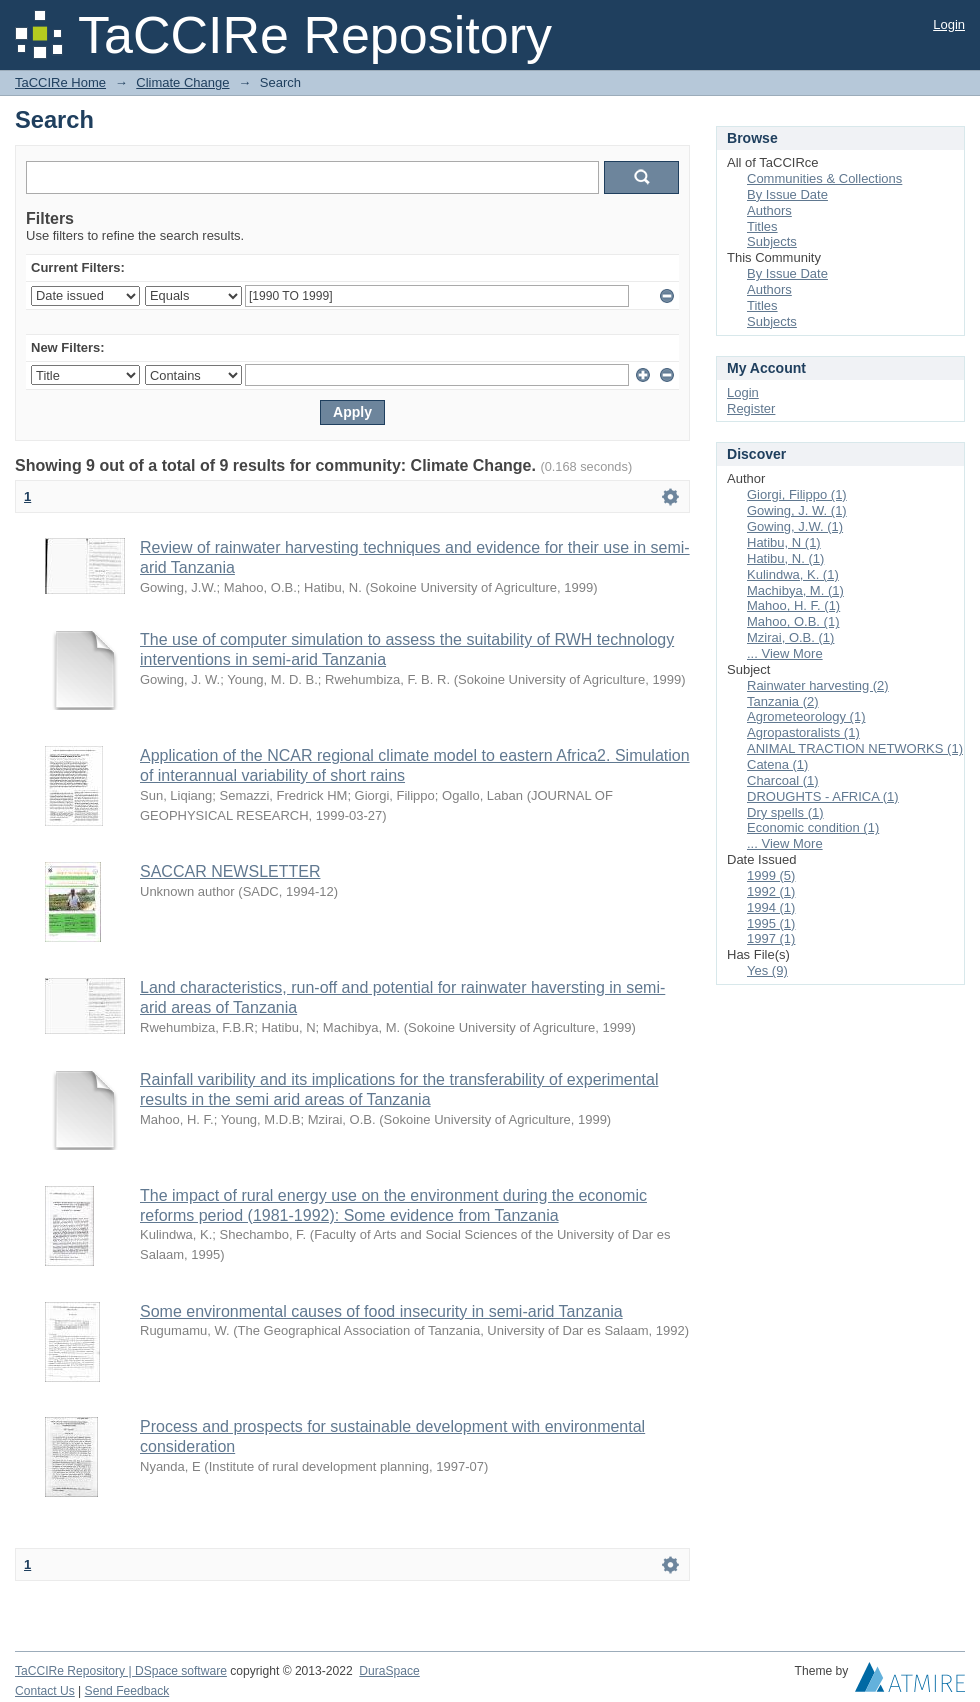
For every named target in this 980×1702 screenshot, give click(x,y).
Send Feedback (127, 1691)
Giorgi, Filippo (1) (797, 494)
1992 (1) (771, 891)
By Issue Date (787, 194)
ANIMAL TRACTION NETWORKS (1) (855, 748)
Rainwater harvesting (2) (818, 685)
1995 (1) (771, 923)
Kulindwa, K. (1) (793, 574)
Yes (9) (767, 970)
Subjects (772, 241)
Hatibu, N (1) (784, 542)
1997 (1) (771, 938)
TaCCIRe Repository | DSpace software (121, 1671)
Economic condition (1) (813, 827)
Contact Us (45, 1691)
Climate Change (182, 82)
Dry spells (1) (785, 812)
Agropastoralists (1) (803, 732)
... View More (785, 653)
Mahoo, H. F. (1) (793, 605)
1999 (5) (771, 875)
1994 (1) (771, 907)
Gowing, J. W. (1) (797, 510)
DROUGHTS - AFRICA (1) (823, 796)
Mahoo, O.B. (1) (793, 621)
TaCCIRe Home (60, 82)
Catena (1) (777, 764)
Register (751, 408)
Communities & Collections (824, 178)
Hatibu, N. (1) (785, 558)
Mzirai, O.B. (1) (790, 637)
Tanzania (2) (783, 701)
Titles (762, 226)
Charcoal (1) (783, 780)
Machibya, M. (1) (795, 590)
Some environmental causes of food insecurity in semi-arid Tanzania (381, 1311)
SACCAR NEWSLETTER (230, 871)
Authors (769, 210)
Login (949, 24)
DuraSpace (389, 1671)
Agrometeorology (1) (806, 716)
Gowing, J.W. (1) (795, 526)
